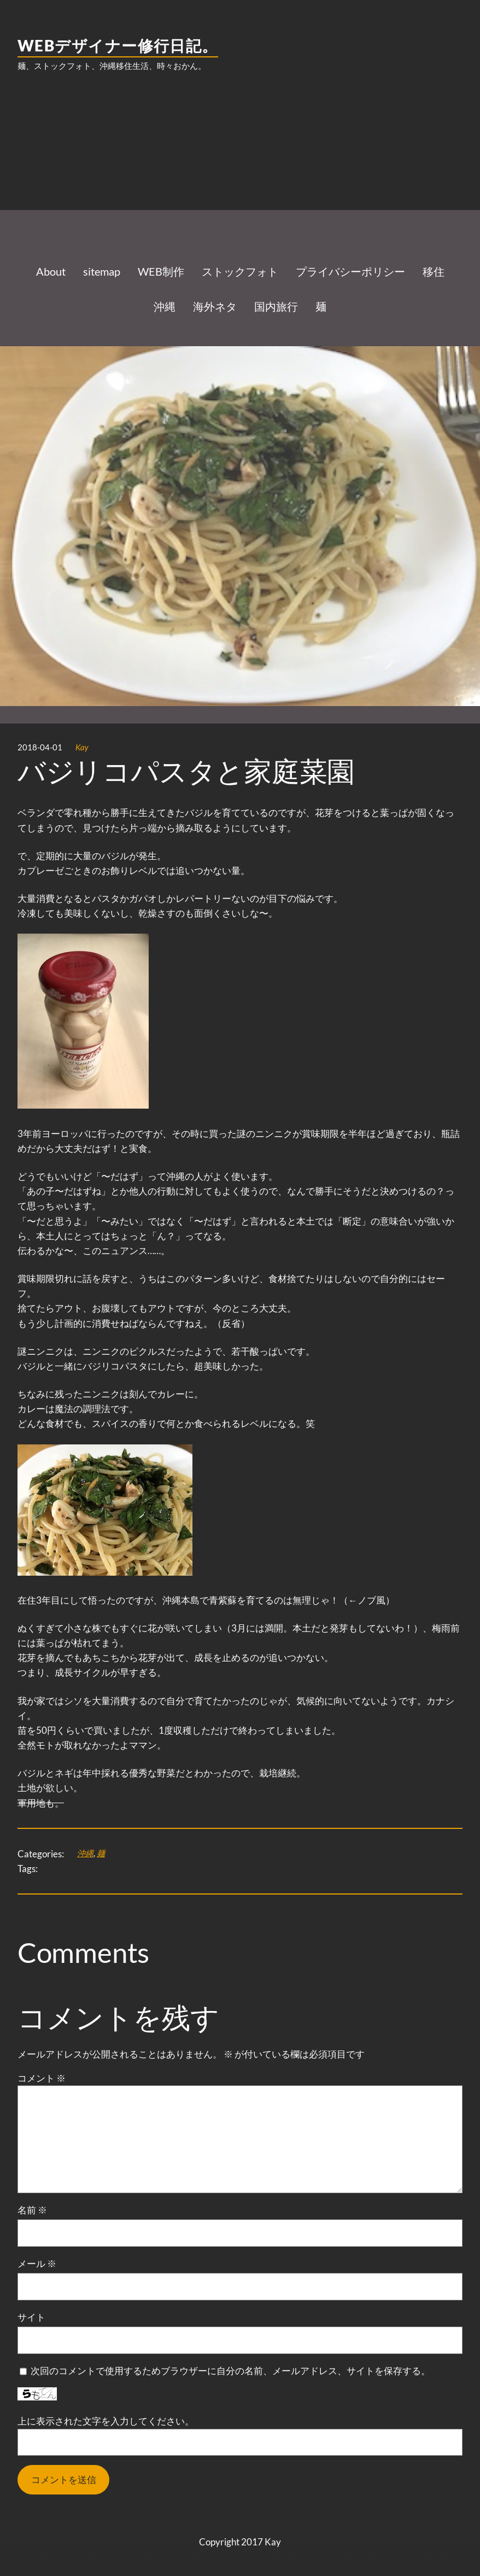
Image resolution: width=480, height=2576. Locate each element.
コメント (41, 2078)
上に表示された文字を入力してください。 (105, 2421)
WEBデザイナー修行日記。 (117, 45)
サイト (31, 2317)
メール (36, 2263)
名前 (32, 2210)
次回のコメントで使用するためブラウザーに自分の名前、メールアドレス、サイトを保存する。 (230, 2370)
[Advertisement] (240, 167)
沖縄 (85, 1853)
